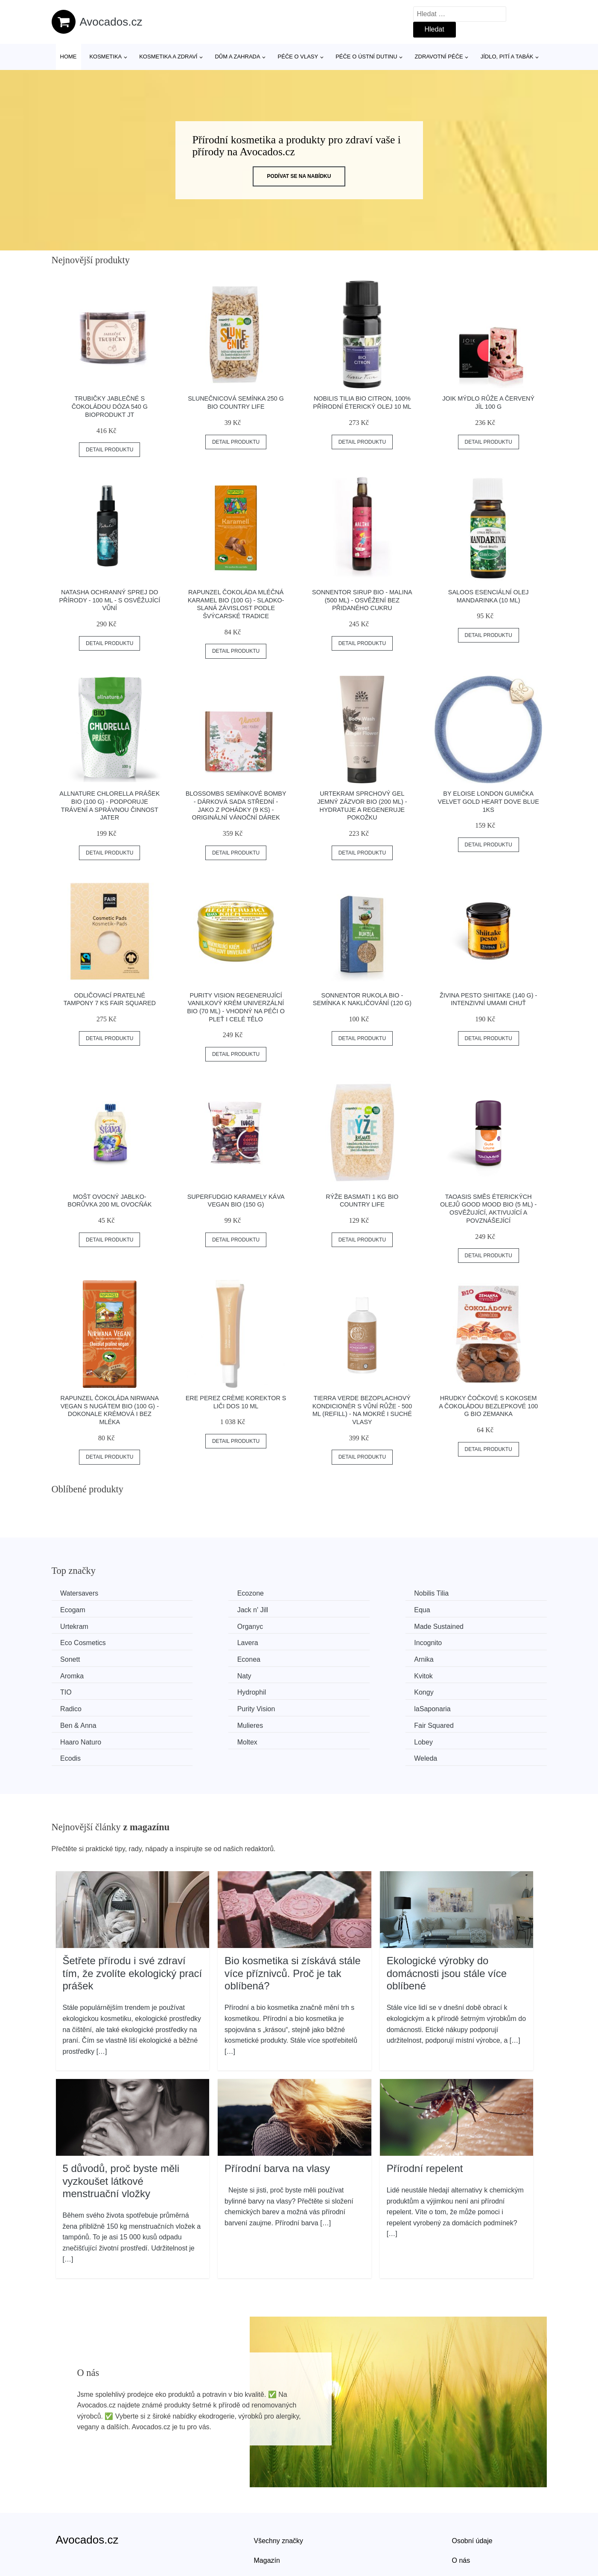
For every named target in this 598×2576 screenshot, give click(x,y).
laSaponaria (461, 1673)
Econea (200, 1641)
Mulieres (202, 1689)
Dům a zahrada (237, 56)
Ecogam (456, 1593)
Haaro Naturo (463, 1689)
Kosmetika (105, 56)
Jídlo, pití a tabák (507, 56)
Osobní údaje (472, 2487)
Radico (199, 1673)
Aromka (455, 1641)
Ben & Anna (80, 1689)
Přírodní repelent (425, 2115)
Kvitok (198, 1657)
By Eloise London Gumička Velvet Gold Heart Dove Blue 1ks (488, 801)
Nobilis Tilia (333, 1593)
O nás (461, 2507)
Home (68, 56)
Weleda (455, 1706)
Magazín (267, 2507)
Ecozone (202, 1593)
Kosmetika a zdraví (168, 56)
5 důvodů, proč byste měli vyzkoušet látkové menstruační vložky (121, 2127)
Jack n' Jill (77, 1609)
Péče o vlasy (298, 56)
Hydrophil (458, 1657)
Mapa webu (271, 2526)
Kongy (72, 1673)
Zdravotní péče (439, 56)
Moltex (72, 1706)
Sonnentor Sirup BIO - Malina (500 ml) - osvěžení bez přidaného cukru (362, 600)
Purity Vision (335, 1673)
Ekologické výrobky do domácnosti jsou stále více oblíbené (447, 1919)
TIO (322, 1657)
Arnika (325, 1641)
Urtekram (330, 1609)
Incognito (457, 1625)
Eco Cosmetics (212, 1625)
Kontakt (463, 2526)
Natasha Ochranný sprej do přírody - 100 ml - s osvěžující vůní (109, 600)
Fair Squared (336, 1689)
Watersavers (81, 1593)
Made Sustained (87, 1625)
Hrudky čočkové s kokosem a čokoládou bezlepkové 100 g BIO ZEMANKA (488, 1406)
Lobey (198, 1706)
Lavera (326, 1625)
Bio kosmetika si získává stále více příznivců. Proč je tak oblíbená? (293, 1919)
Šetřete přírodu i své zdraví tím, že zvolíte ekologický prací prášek (132, 1919)
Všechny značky (278, 2487)
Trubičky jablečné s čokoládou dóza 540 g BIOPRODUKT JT (110, 406)
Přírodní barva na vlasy (277, 2115)
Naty (69, 1657)
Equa (197, 1609)
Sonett (72, 1641)
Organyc (456, 1609)
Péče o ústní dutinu (366, 56)
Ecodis (326, 1706)
